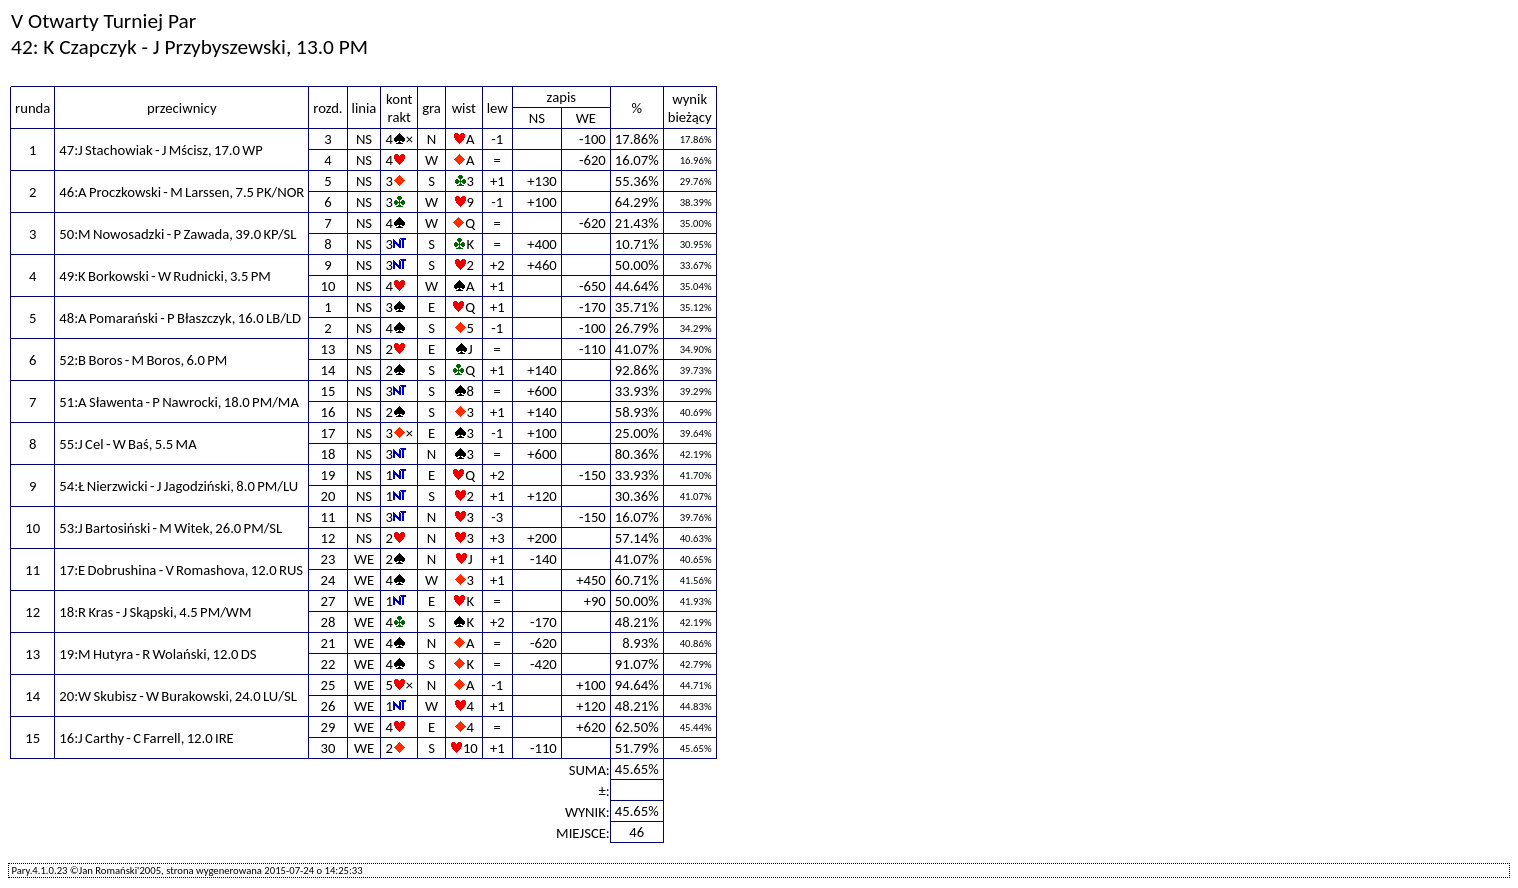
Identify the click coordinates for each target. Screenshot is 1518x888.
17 (328, 433)
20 (328, 496)
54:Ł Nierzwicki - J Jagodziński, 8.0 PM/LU (178, 486)
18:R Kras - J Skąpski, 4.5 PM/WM (155, 612)
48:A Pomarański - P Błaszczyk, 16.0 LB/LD (180, 318)
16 (328, 412)
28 (328, 622)
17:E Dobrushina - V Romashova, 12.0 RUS (181, 570)
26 (328, 706)
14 (328, 370)
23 (328, 559)
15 (328, 391)
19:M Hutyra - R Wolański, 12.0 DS (157, 654)
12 (328, 538)
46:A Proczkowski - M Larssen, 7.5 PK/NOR (181, 192)
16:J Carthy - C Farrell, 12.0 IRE (146, 738)
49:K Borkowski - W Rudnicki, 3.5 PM (165, 276)
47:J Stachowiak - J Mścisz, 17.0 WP (161, 150)
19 (328, 475)
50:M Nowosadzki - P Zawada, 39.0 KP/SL (177, 234)
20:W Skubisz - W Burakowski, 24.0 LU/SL (178, 696)
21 (328, 643)
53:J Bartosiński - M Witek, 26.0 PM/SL (170, 528)
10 (328, 286)
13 (328, 349)
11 (328, 517)
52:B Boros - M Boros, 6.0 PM (143, 360)
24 (328, 580)
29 (328, 727)
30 (328, 748)
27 (328, 601)
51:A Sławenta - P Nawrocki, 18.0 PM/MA (179, 402)
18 (328, 454)
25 (328, 685)
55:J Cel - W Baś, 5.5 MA (127, 444)
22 (328, 664)
